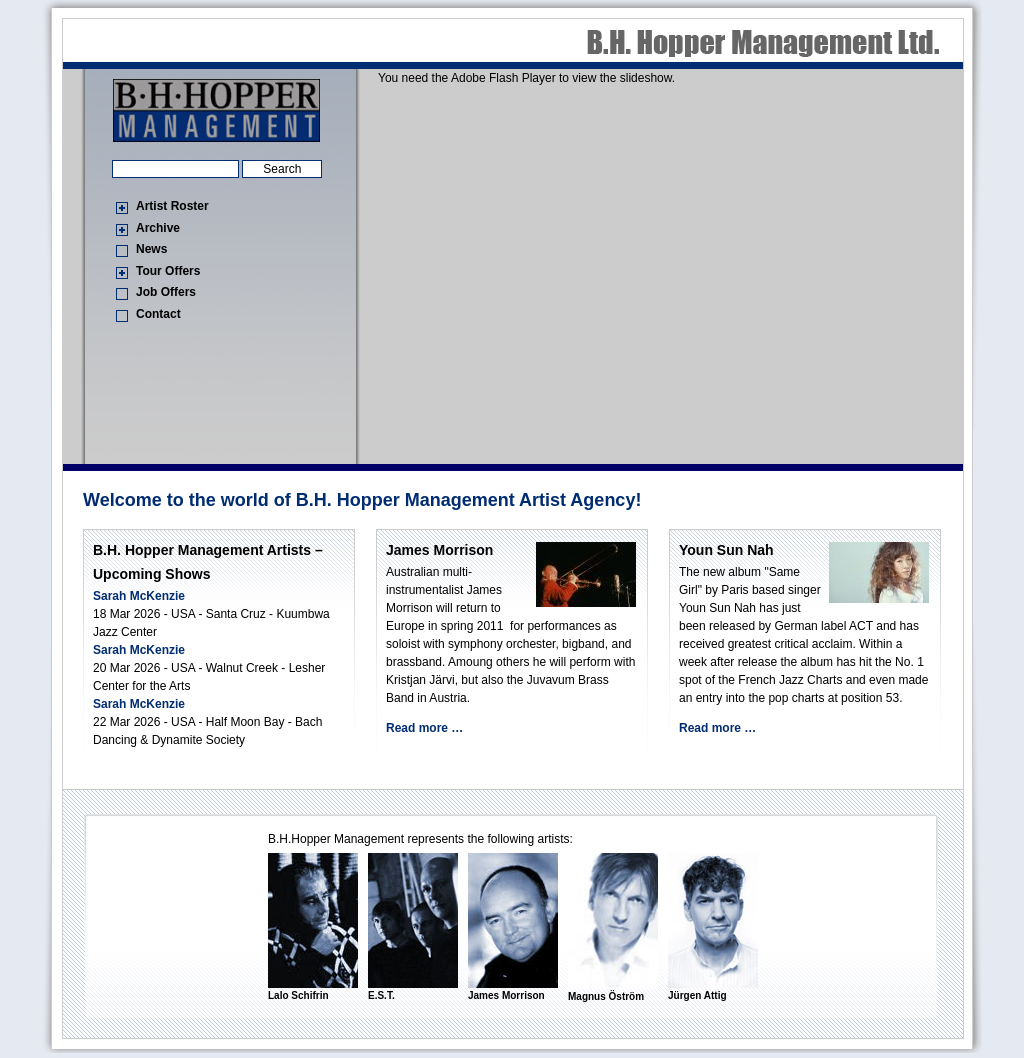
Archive (158, 228)
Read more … (424, 728)
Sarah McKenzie (139, 596)
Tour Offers (168, 271)
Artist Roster (172, 206)
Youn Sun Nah (726, 550)
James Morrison (439, 550)
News (151, 249)
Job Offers (166, 292)
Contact (158, 314)
